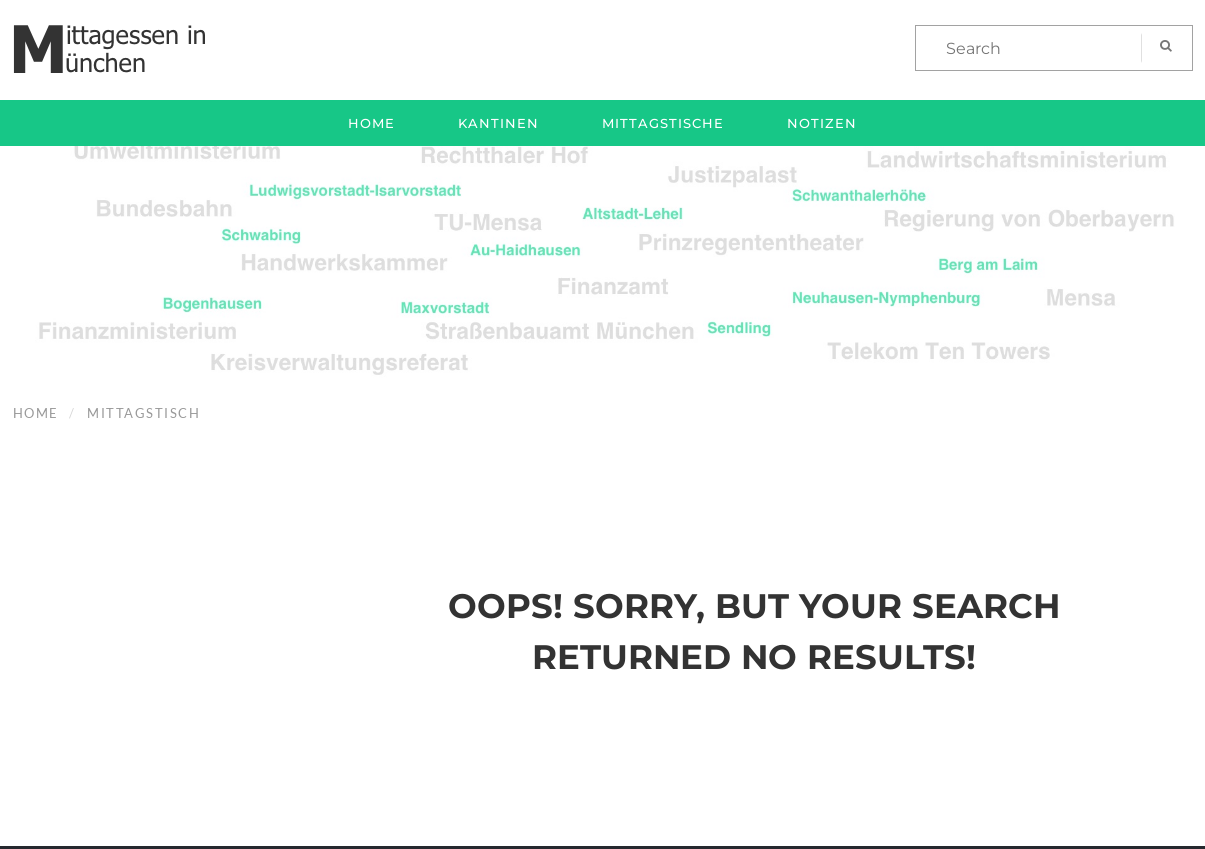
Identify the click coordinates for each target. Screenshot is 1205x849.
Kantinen (498, 123)
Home (371, 123)
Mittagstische (663, 123)
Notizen (822, 123)
